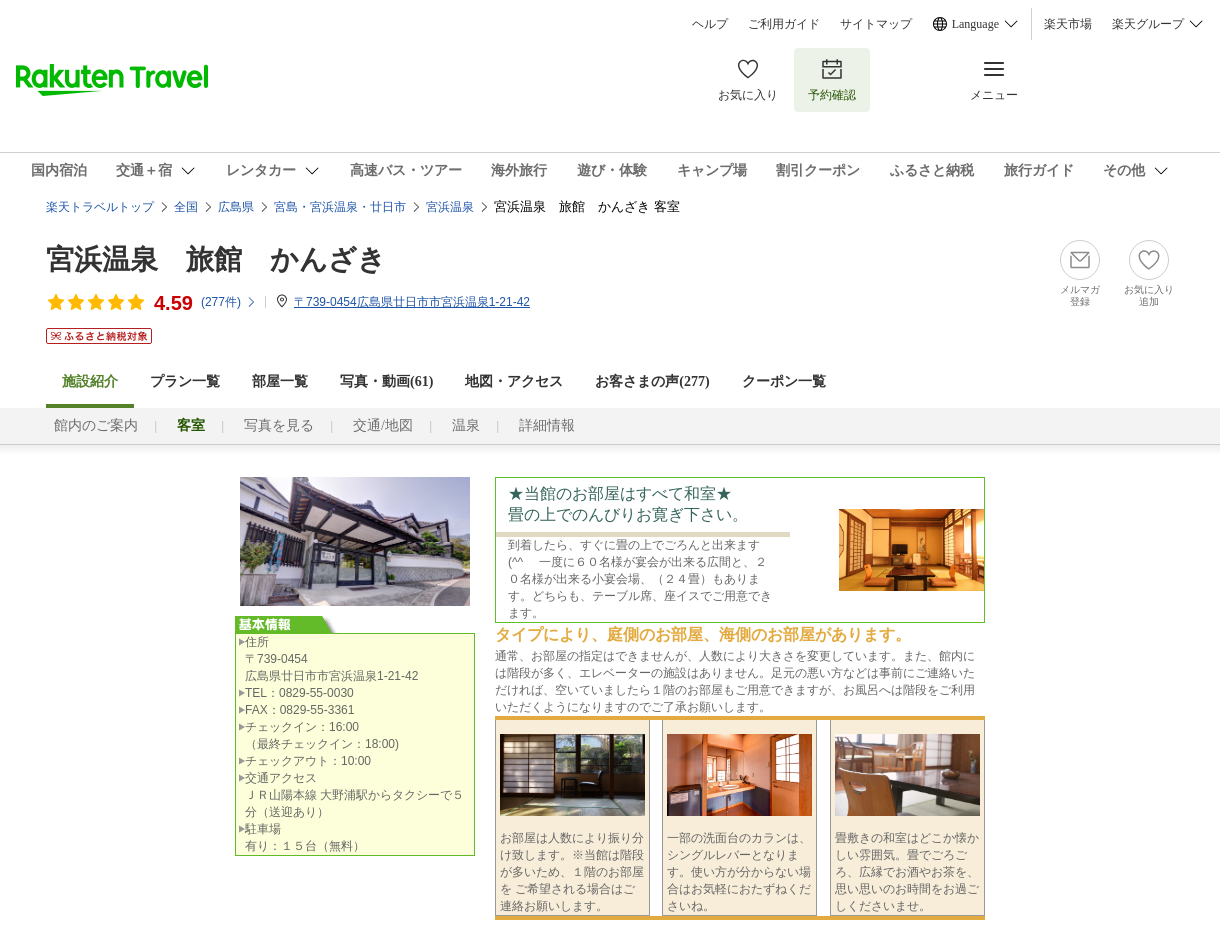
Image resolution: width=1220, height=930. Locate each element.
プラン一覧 (185, 381)
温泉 (466, 425)
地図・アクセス (514, 381)
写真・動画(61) (386, 381)
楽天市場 (1068, 24)
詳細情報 (547, 425)
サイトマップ (876, 24)
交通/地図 (383, 425)
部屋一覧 (280, 381)
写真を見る (279, 425)
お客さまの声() (652, 381)
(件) (229, 302)
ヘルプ (710, 24)
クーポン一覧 (784, 381)
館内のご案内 (96, 425)
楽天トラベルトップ (100, 207)
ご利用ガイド (784, 24)
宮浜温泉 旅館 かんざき (216, 259)
